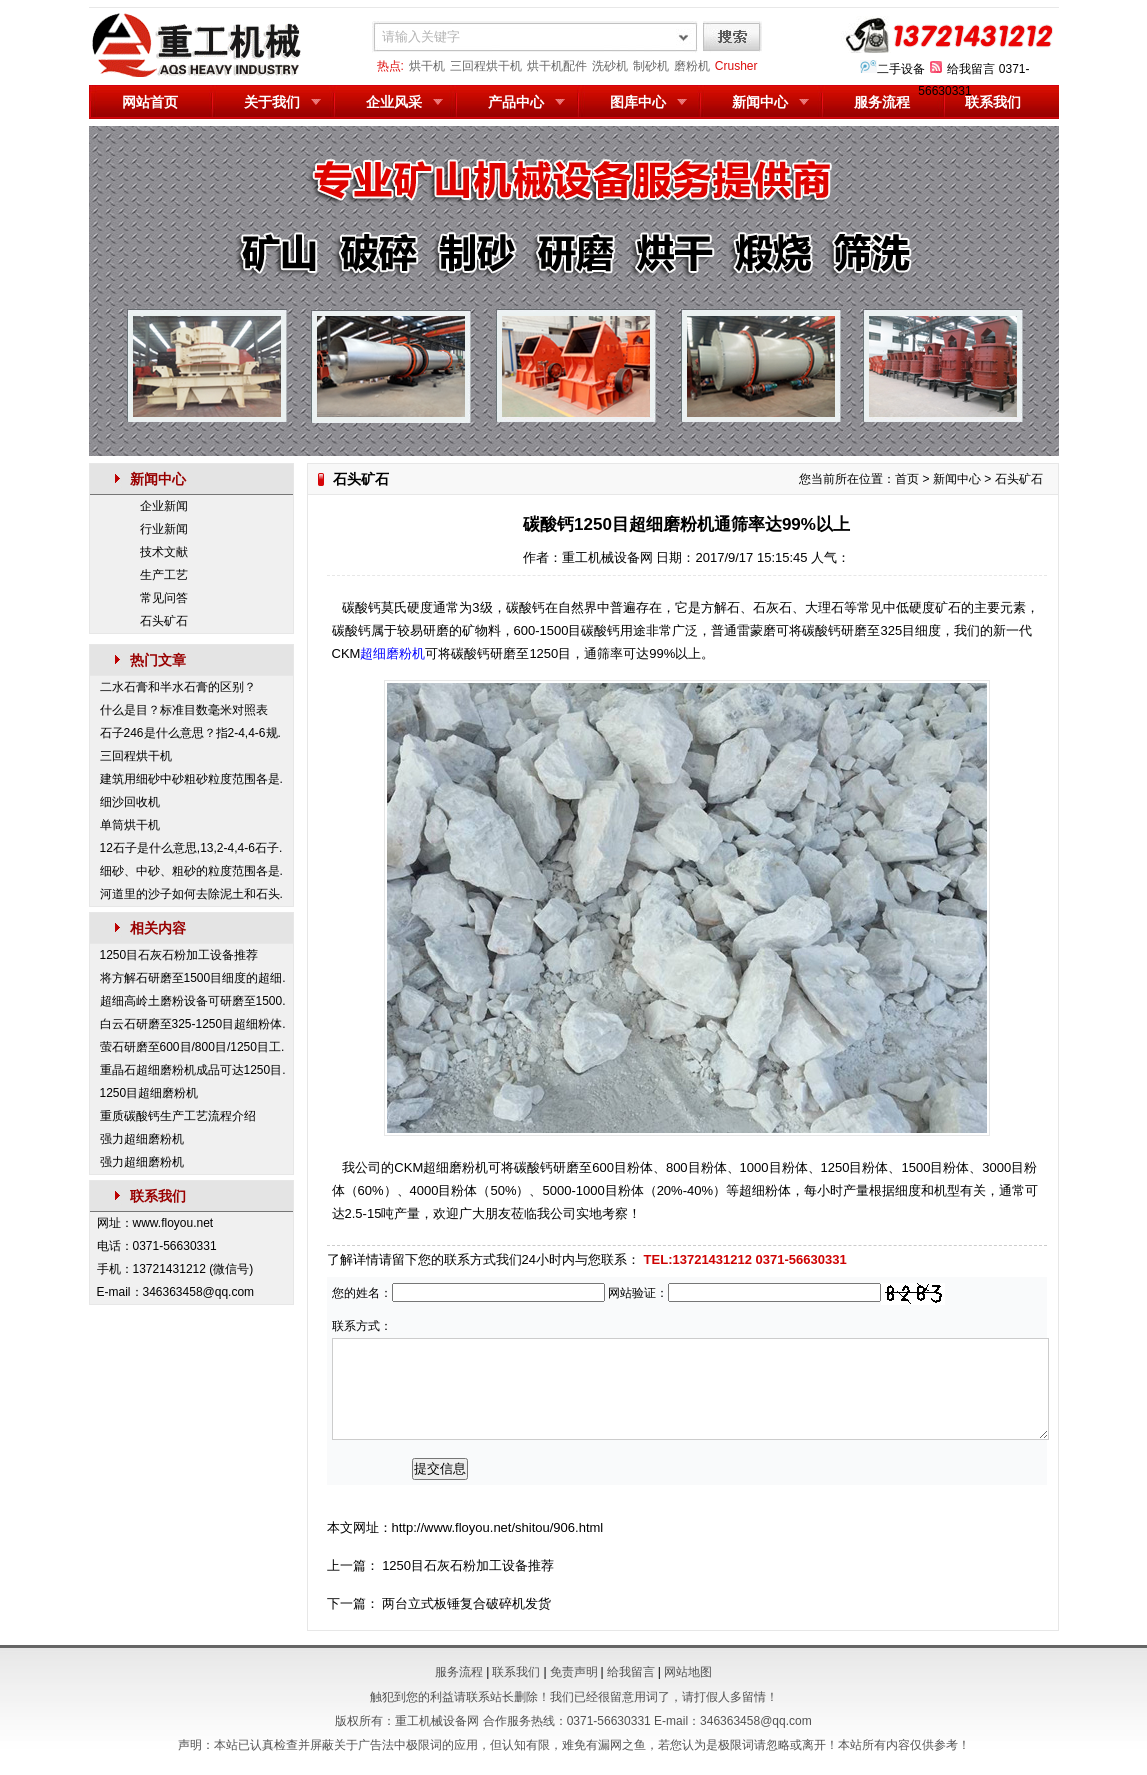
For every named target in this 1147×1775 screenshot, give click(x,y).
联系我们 (993, 102)
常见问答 (164, 598)
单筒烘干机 (130, 825)
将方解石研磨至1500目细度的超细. (193, 978)
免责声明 (574, 1672)
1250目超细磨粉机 (149, 1093)
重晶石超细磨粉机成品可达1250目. (193, 1070)
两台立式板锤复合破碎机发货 (466, 1603)
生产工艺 (164, 575)
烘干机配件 (557, 66)
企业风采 (394, 102)
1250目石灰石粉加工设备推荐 (179, 955)
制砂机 (651, 66)
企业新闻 (164, 506)
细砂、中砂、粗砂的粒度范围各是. (191, 871)
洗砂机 (610, 66)
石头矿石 (164, 621)
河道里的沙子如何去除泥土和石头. (191, 894)
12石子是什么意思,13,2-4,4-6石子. (191, 848)
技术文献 (164, 552)
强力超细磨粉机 (142, 1139)
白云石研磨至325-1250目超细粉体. (193, 1024)
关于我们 (272, 102)
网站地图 (688, 1672)
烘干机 (427, 66)
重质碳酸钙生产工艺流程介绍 (178, 1116)
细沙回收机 (130, 802)
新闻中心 (760, 102)
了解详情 (353, 1259)
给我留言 (971, 69)
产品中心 (516, 102)
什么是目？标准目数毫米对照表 (184, 710)
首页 (907, 479)
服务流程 (882, 102)
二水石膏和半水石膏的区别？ (178, 687)
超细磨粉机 (392, 653)
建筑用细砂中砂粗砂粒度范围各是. (191, 779)
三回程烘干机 (486, 66)
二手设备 (901, 69)
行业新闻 (164, 529)
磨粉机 (692, 66)
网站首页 (150, 102)
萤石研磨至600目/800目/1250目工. (192, 1047)
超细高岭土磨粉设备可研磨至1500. (193, 1001)
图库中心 (638, 102)
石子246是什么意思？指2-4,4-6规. (190, 733)
